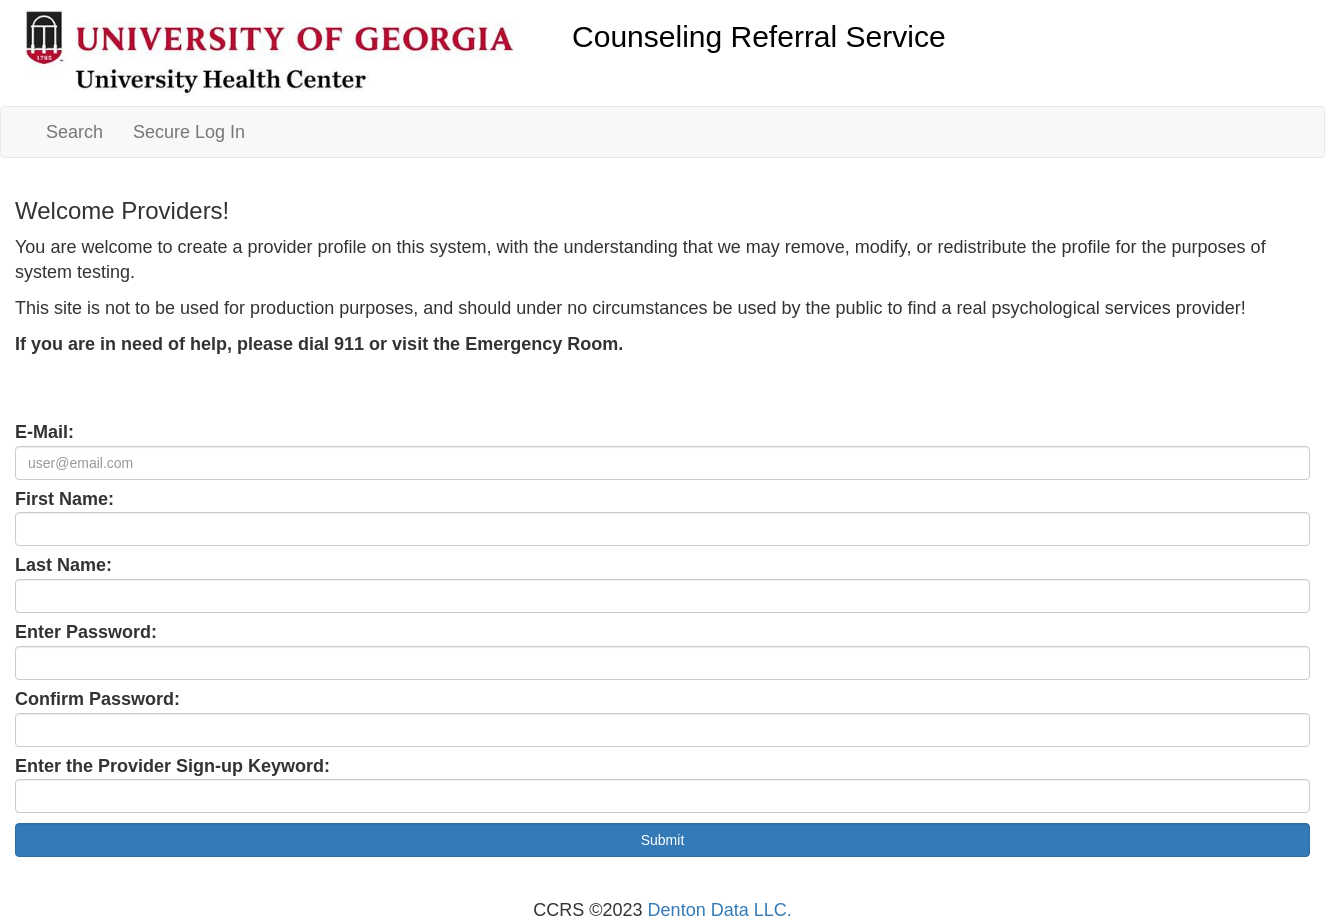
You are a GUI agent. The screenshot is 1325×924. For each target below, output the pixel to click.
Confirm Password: (97, 699)
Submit (663, 840)
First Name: (64, 499)
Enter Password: (86, 632)
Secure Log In (189, 132)
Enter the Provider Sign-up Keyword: (172, 766)
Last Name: (63, 565)
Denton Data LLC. (720, 910)
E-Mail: (44, 432)
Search (74, 132)
